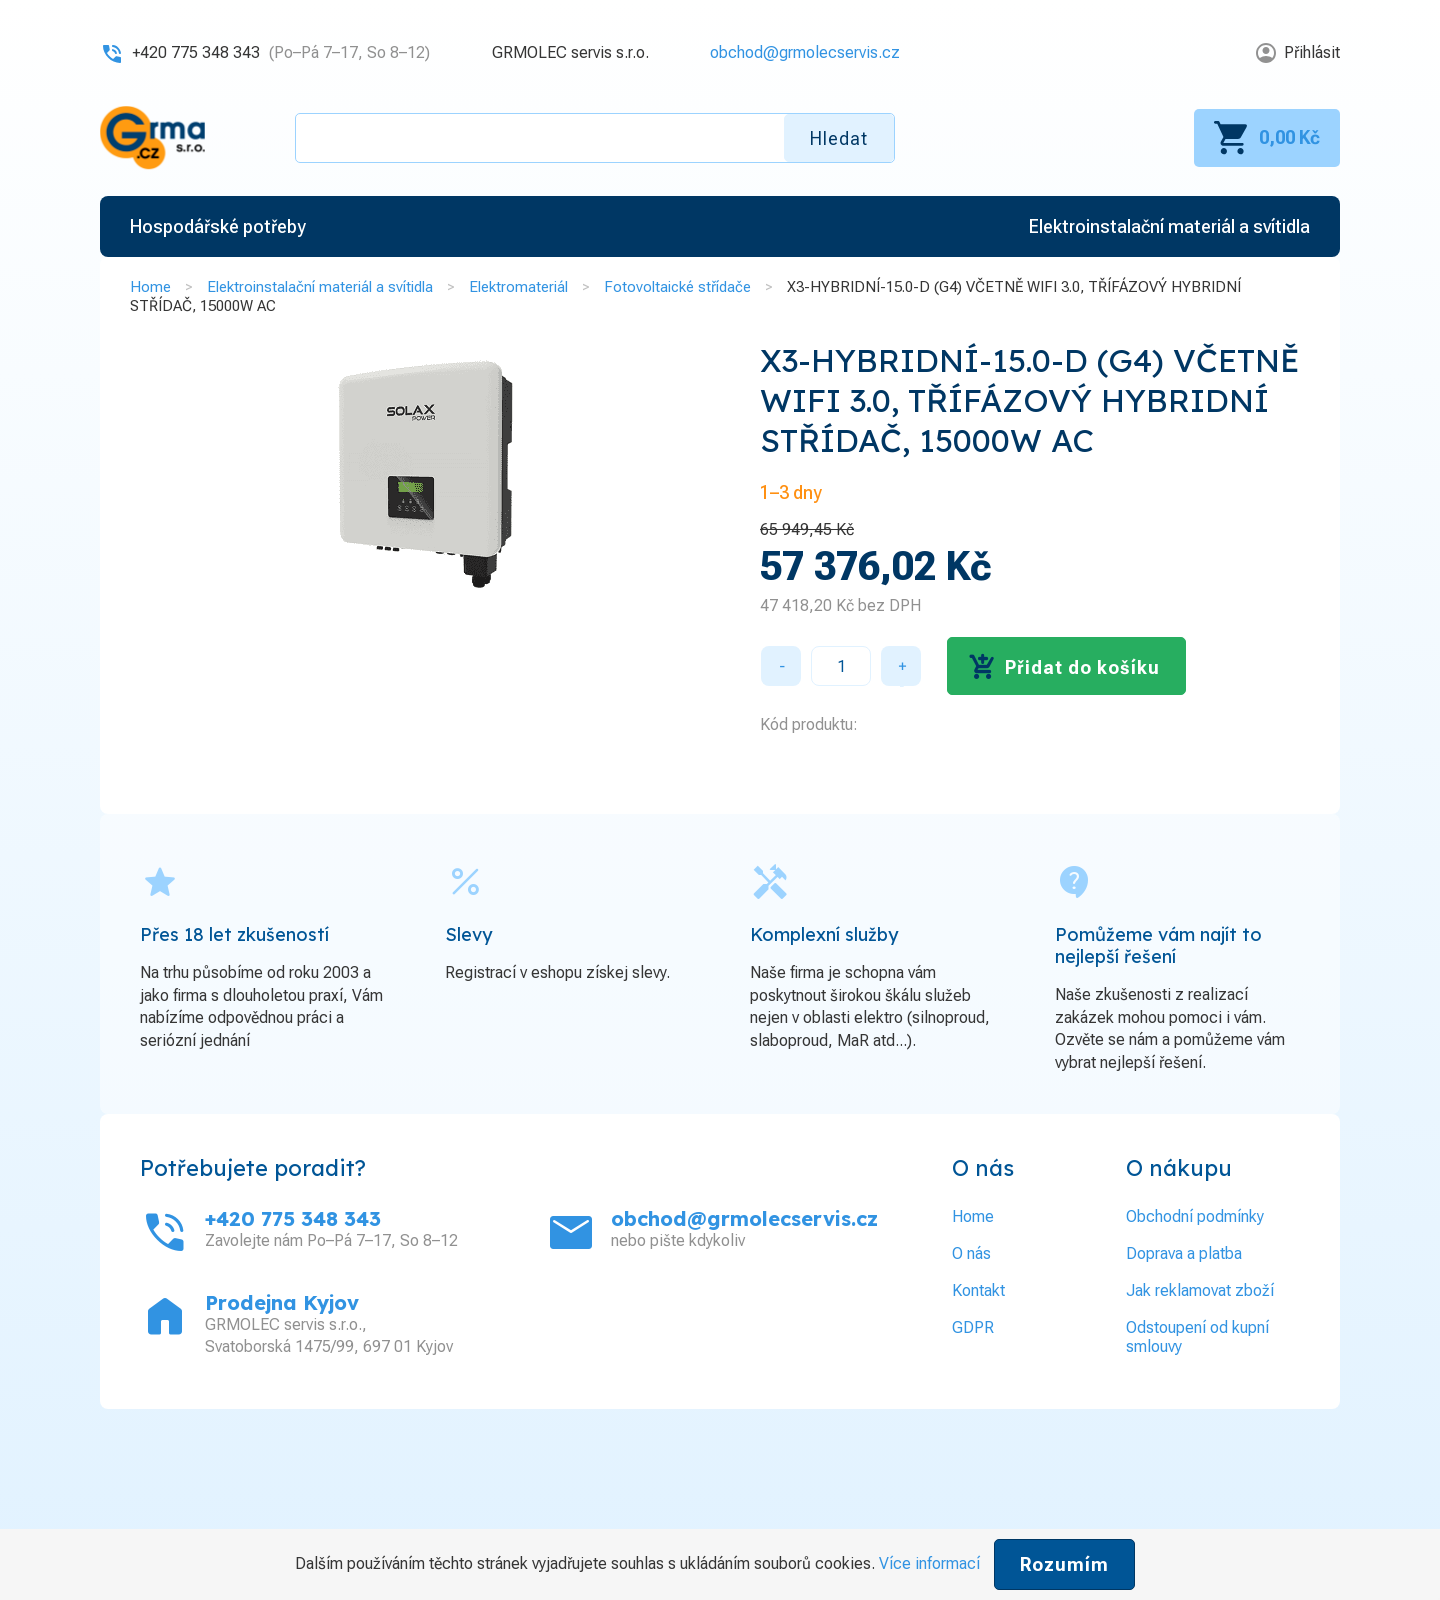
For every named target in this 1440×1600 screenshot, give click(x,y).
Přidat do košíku (1082, 667)
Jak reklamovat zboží (1200, 1290)
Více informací (929, 1563)
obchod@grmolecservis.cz (805, 52)
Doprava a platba (1184, 1253)
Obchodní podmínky (1195, 1216)
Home (150, 287)
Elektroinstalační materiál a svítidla (320, 287)
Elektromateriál (518, 287)
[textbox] (595, 138)
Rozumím (1064, 1564)
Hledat (839, 138)
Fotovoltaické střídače (677, 287)
